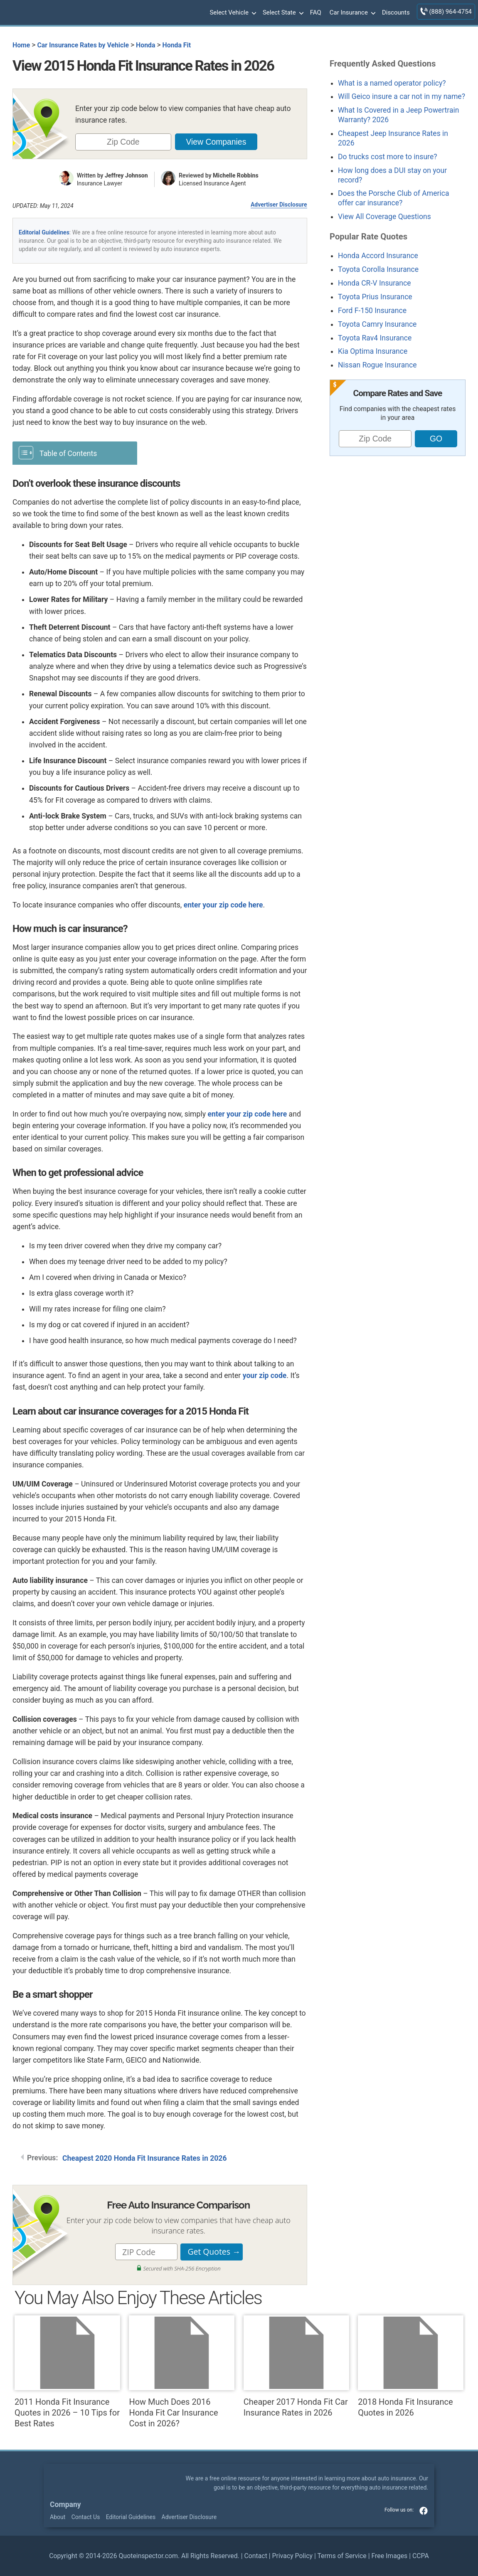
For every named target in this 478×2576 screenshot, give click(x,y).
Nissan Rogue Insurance (377, 365)
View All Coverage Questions (384, 216)
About (57, 2517)
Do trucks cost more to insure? (387, 157)
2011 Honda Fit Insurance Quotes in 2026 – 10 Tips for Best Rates (67, 2371)
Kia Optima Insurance (372, 351)
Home (21, 45)
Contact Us (85, 2517)
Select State (282, 12)
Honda (145, 45)
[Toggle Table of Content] (74, 452)
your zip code (265, 1375)
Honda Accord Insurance (378, 255)
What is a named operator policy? (392, 83)
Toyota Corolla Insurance (378, 269)
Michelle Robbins (236, 175)
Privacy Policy (292, 2556)
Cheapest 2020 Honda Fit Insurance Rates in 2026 (144, 2158)
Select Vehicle (231, 12)
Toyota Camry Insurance (377, 324)
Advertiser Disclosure (279, 204)
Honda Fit (177, 45)
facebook (423, 2510)
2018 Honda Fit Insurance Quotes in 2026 (410, 2366)
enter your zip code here (223, 905)
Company (65, 2504)
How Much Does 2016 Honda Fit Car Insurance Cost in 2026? (181, 2371)
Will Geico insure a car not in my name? (401, 96)
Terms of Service (341, 2556)
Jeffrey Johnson (126, 175)
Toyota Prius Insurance (375, 297)
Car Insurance (352, 12)
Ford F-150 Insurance (372, 310)
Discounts (396, 12)
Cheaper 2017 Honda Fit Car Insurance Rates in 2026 (296, 2366)
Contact (255, 2556)
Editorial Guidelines (44, 232)
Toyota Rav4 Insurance (374, 338)
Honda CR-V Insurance (374, 283)
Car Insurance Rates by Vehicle (83, 45)
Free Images (389, 2556)
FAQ (315, 12)
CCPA (420, 2556)
